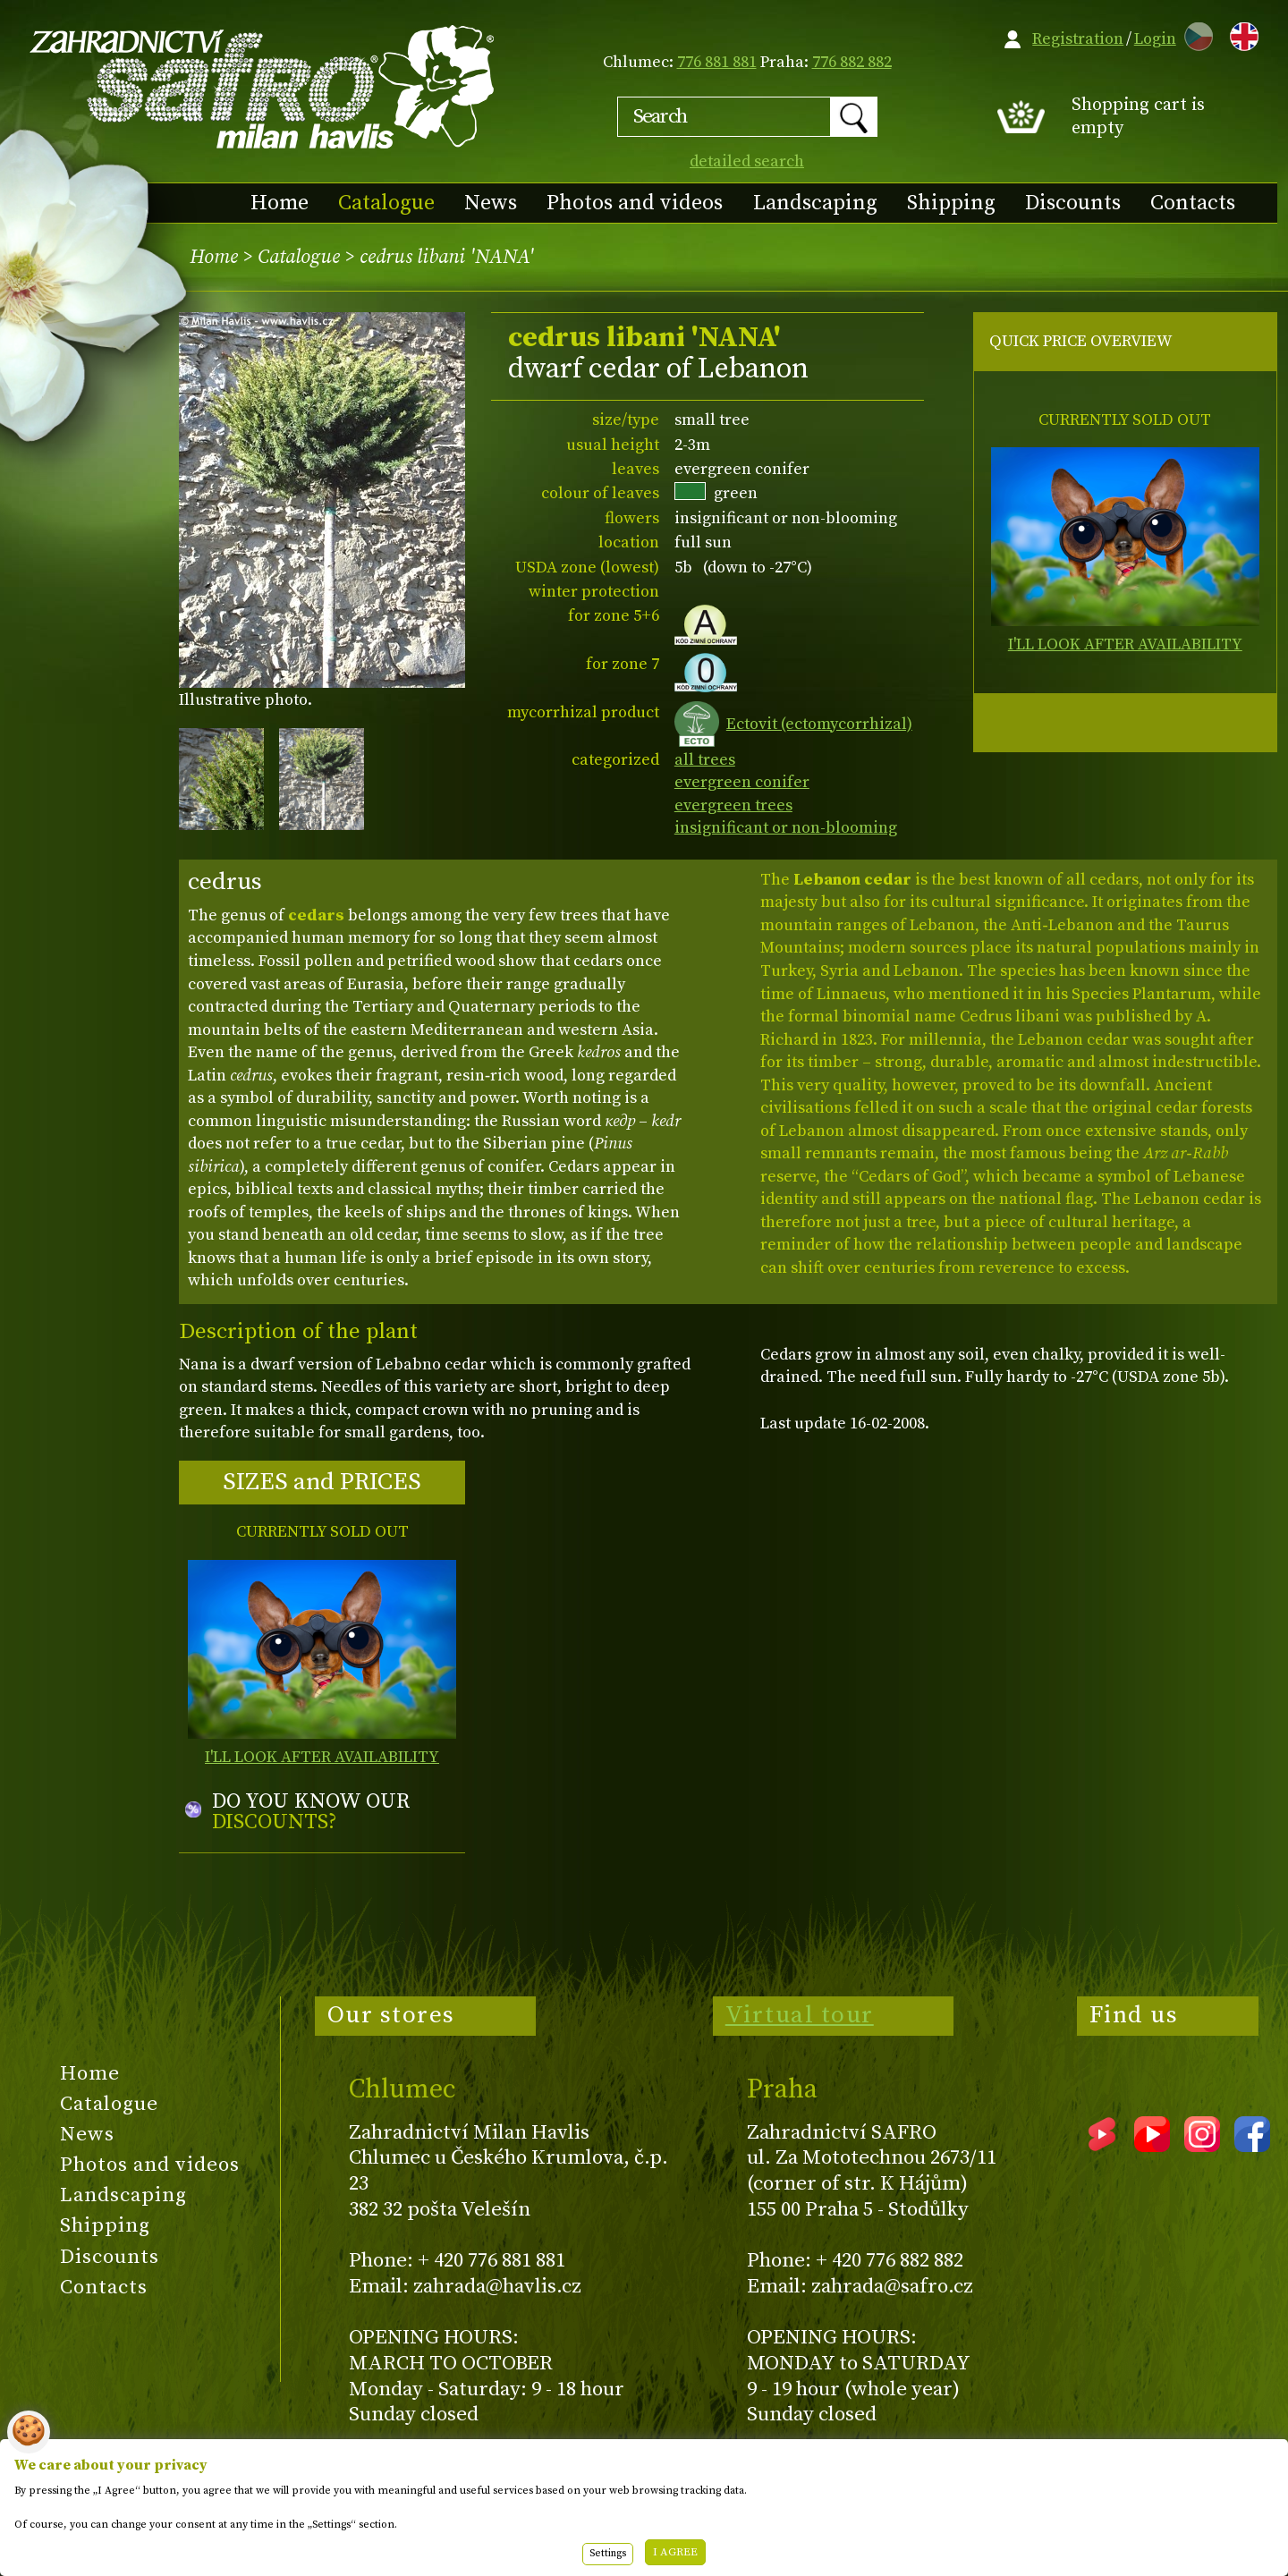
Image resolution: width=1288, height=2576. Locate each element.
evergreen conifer (741, 782)
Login (1155, 39)
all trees (704, 760)
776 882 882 (852, 62)
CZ (1194, 33)
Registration (1077, 39)
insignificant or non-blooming (785, 828)
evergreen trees (733, 805)
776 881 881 (717, 62)
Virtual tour (799, 2015)
